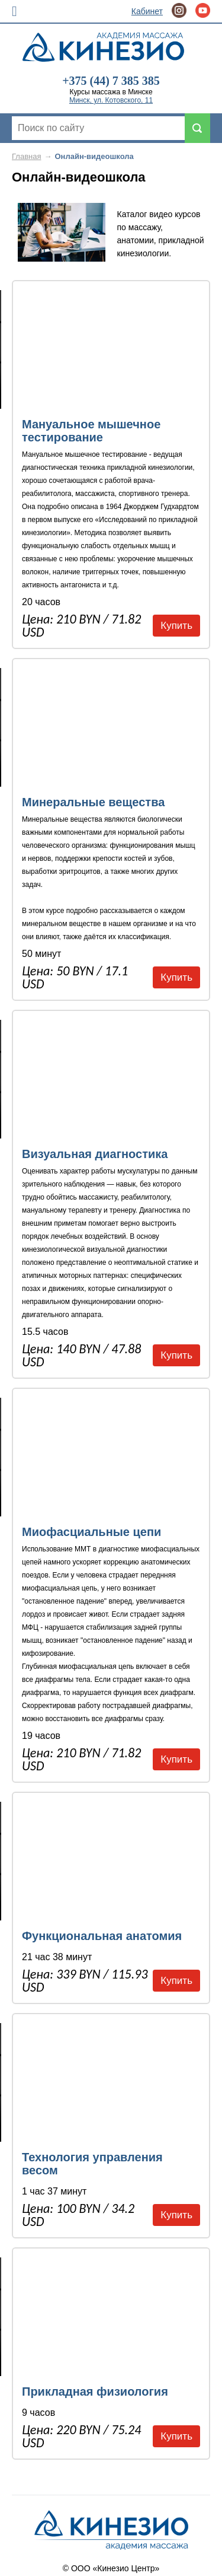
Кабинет (147, 11)
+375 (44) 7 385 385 (111, 80)
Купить (176, 625)
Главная (26, 156)
